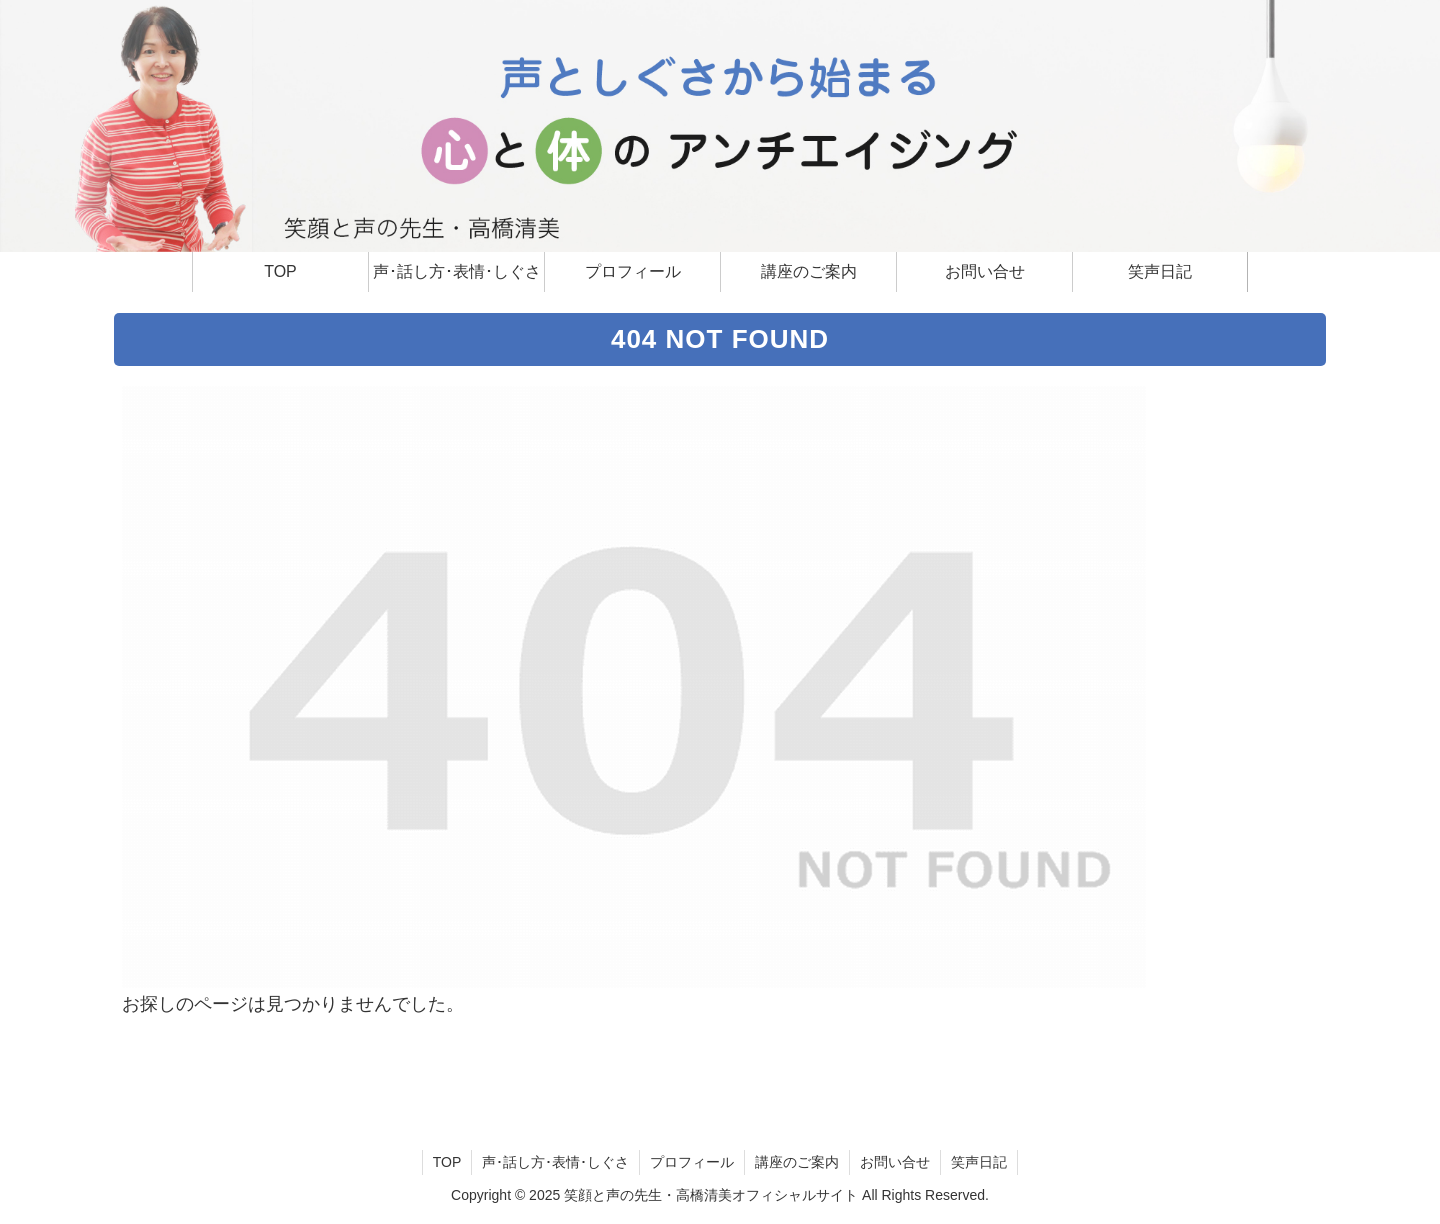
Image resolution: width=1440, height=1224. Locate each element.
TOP (447, 1162)
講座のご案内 (797, 1162)
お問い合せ (895, 1162)
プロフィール (692, 1162)
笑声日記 (979, 1162)
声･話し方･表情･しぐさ (555, 1162)
